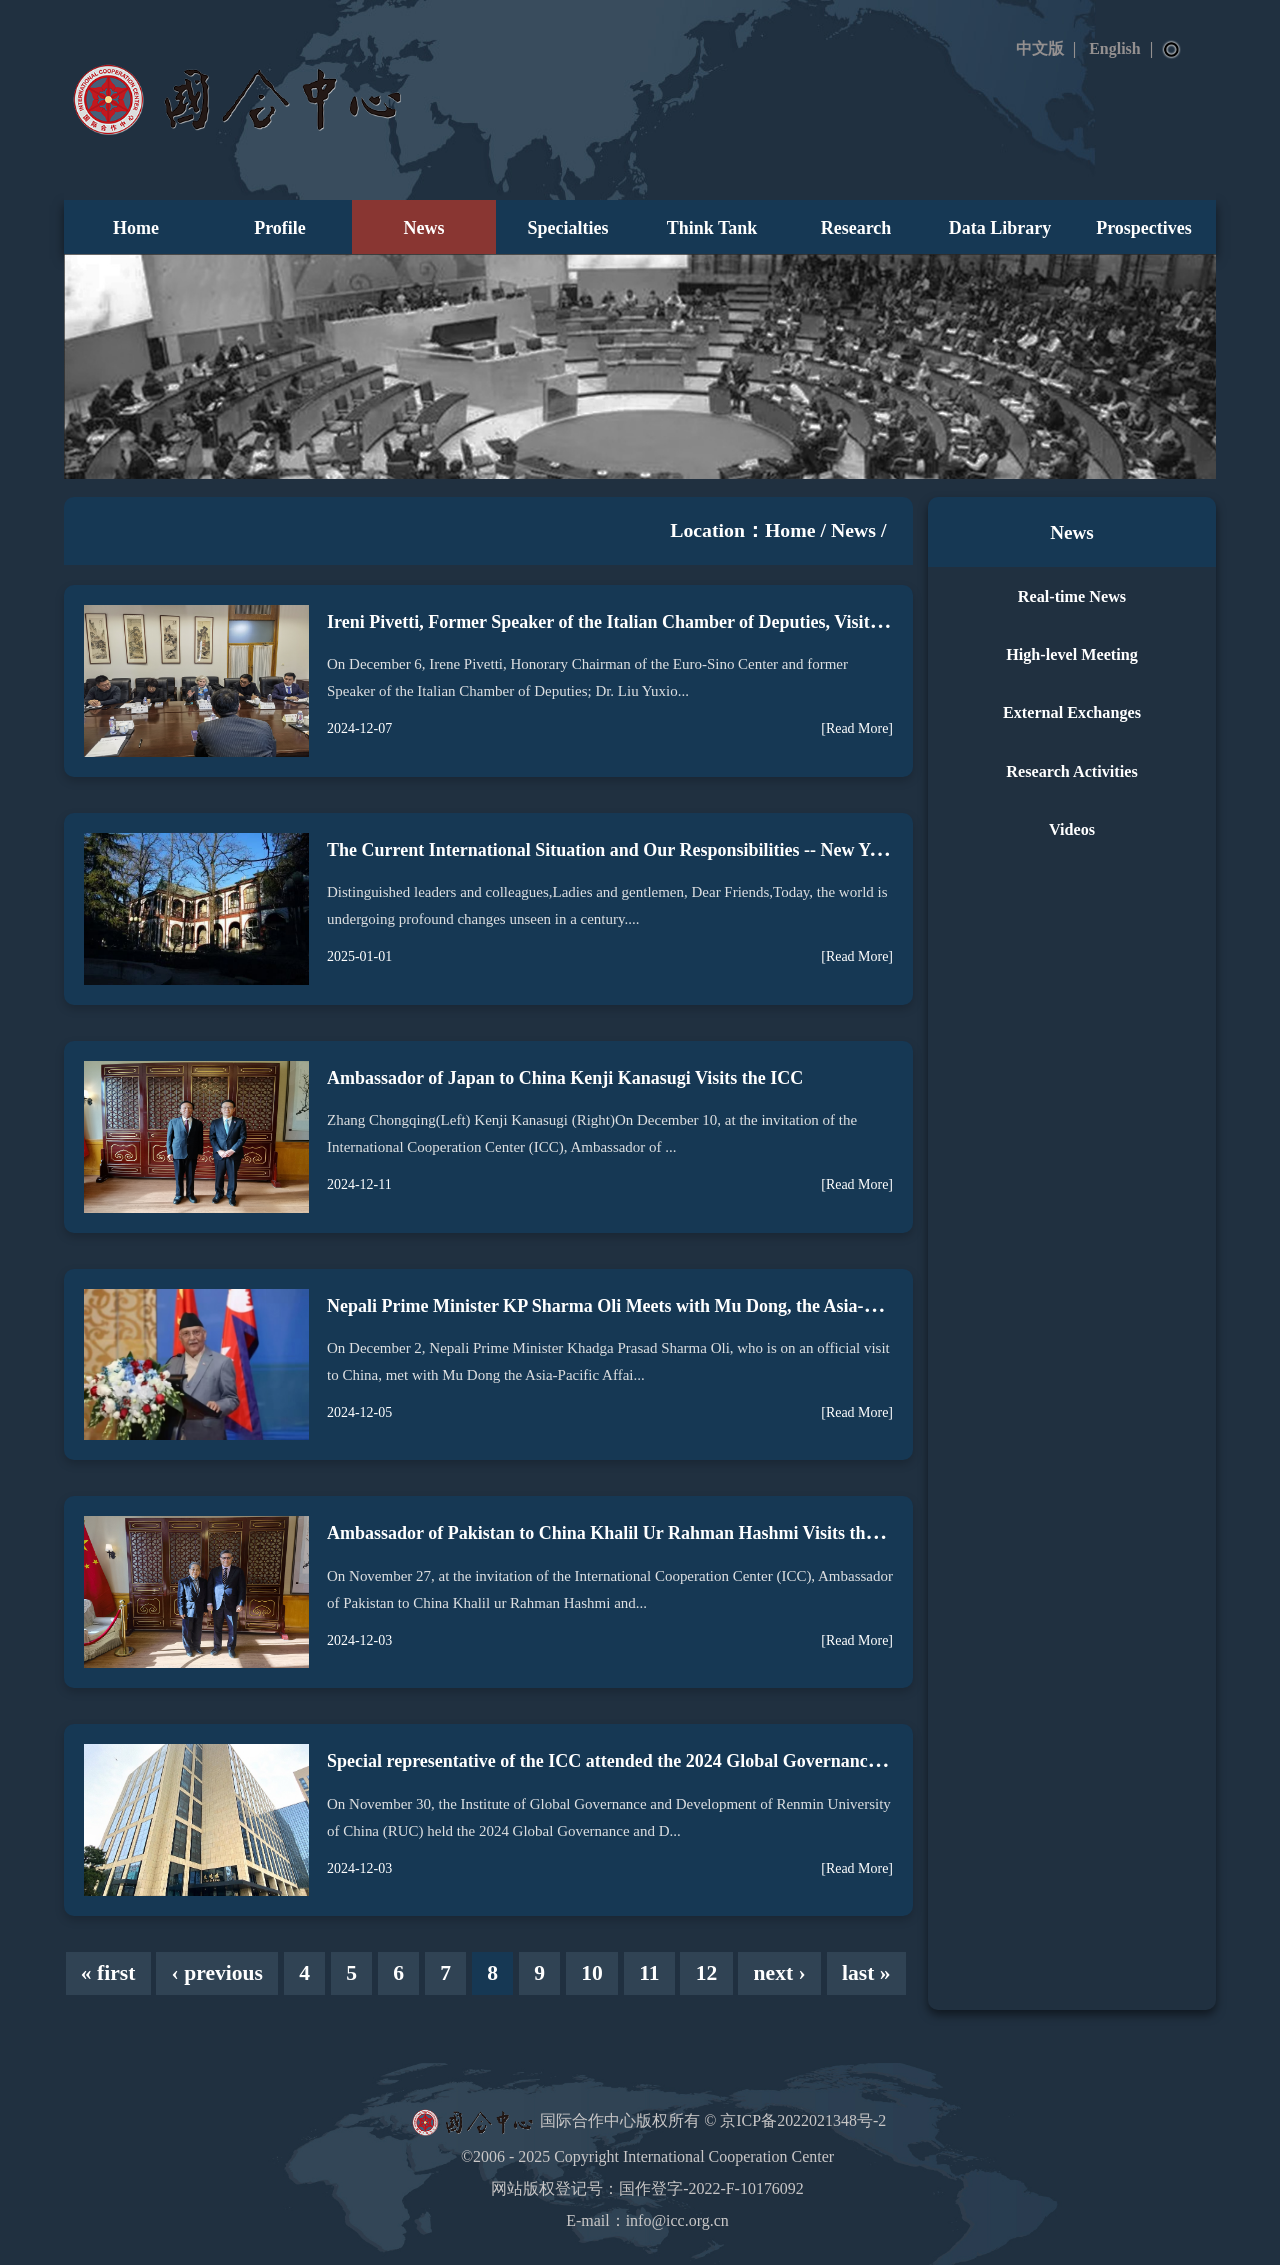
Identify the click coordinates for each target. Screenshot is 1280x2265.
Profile (280, 228)
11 (649, 1973)
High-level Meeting (1072, 655)
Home (136, 228)
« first (108, 1973)
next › (780, 1973)
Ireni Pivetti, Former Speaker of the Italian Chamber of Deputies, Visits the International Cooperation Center (748, 622)
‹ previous (217, 1973)
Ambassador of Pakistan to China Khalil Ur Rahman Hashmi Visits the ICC (619, 1533)
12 (707, 1973)
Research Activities (1071, 772)
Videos (1072, 830)
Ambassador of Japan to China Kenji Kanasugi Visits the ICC (565, 1078)
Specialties (568, 228)
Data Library (1000, 228)
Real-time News (1072, 597)
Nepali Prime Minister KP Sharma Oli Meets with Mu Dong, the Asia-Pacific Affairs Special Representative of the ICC (782, 1306)
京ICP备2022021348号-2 (803, 2120)
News (424, 228)
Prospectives (1144, 228)
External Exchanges (1072, 713)
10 (592, 1973)
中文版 (1040, 48)
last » (866, 1973)
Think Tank (712, 228)
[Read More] (857, 728)
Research (856, 228)
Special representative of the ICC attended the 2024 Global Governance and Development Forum (699, 1761)
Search (1172, 50)
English (1115, 48)
